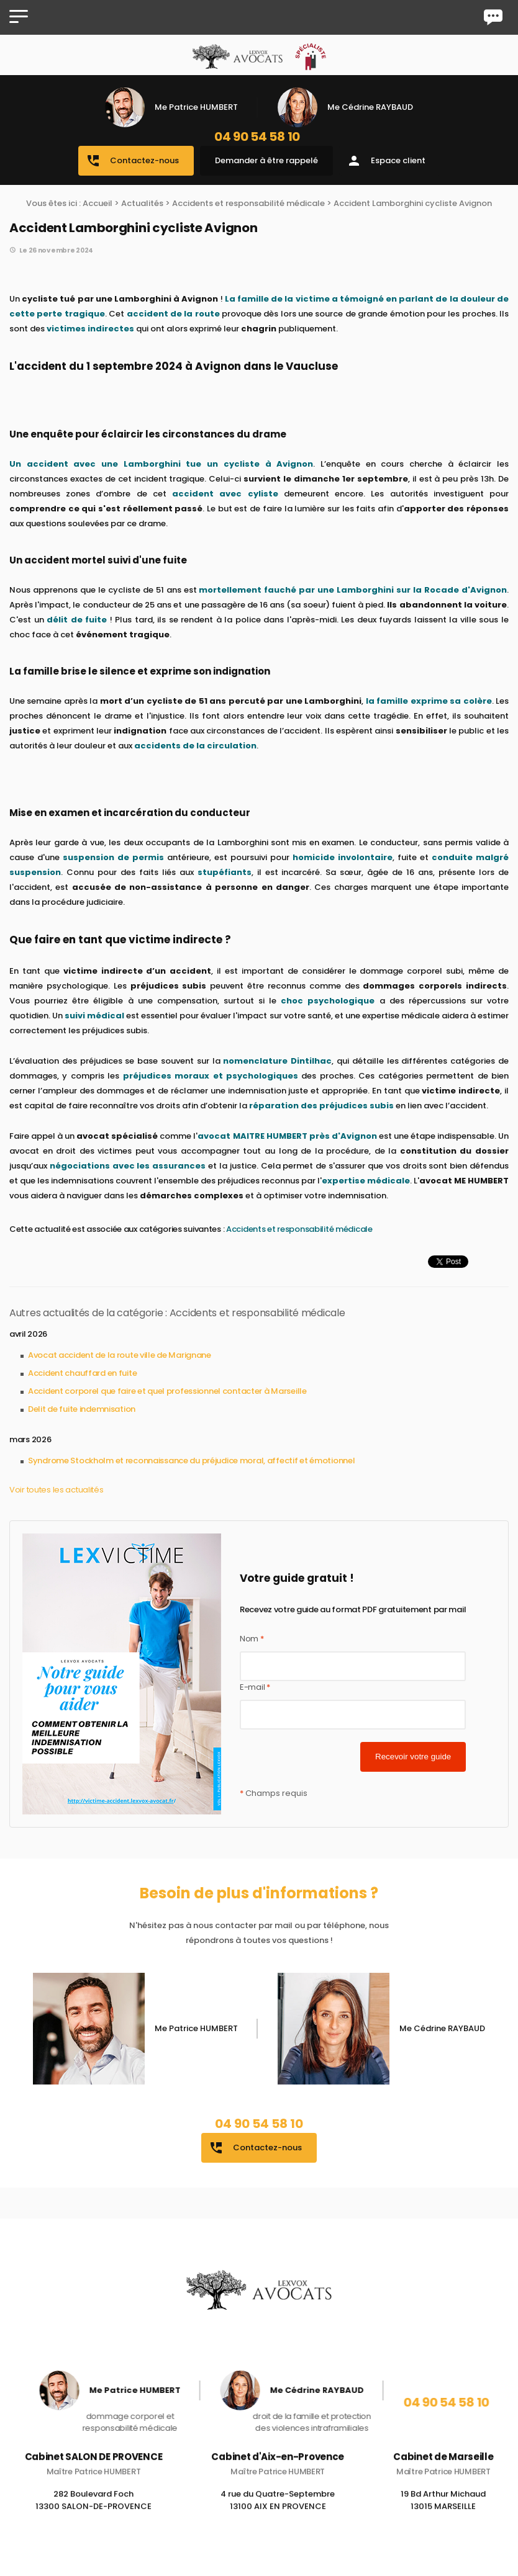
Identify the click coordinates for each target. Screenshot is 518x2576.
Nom (252, 1639)
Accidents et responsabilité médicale (248, 203)
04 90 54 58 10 (257, 136)
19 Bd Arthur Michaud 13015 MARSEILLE (443, 2515)
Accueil (97, 203)
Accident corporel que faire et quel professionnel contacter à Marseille (167, 1391)
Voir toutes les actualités (56, 1490)
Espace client (386, 160)
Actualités (142, 203)
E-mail (255, 1687)
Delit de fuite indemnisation (81, 1409)
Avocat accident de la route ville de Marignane (119, 1355)
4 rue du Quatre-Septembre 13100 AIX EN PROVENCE (277, 2515)
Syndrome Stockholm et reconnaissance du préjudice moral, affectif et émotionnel (191, 1460)
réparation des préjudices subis (321, 1105)
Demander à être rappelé (266, 160)
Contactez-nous (132, 160)
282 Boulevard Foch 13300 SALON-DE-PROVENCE (93, 2515)
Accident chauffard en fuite (82, 1373)
